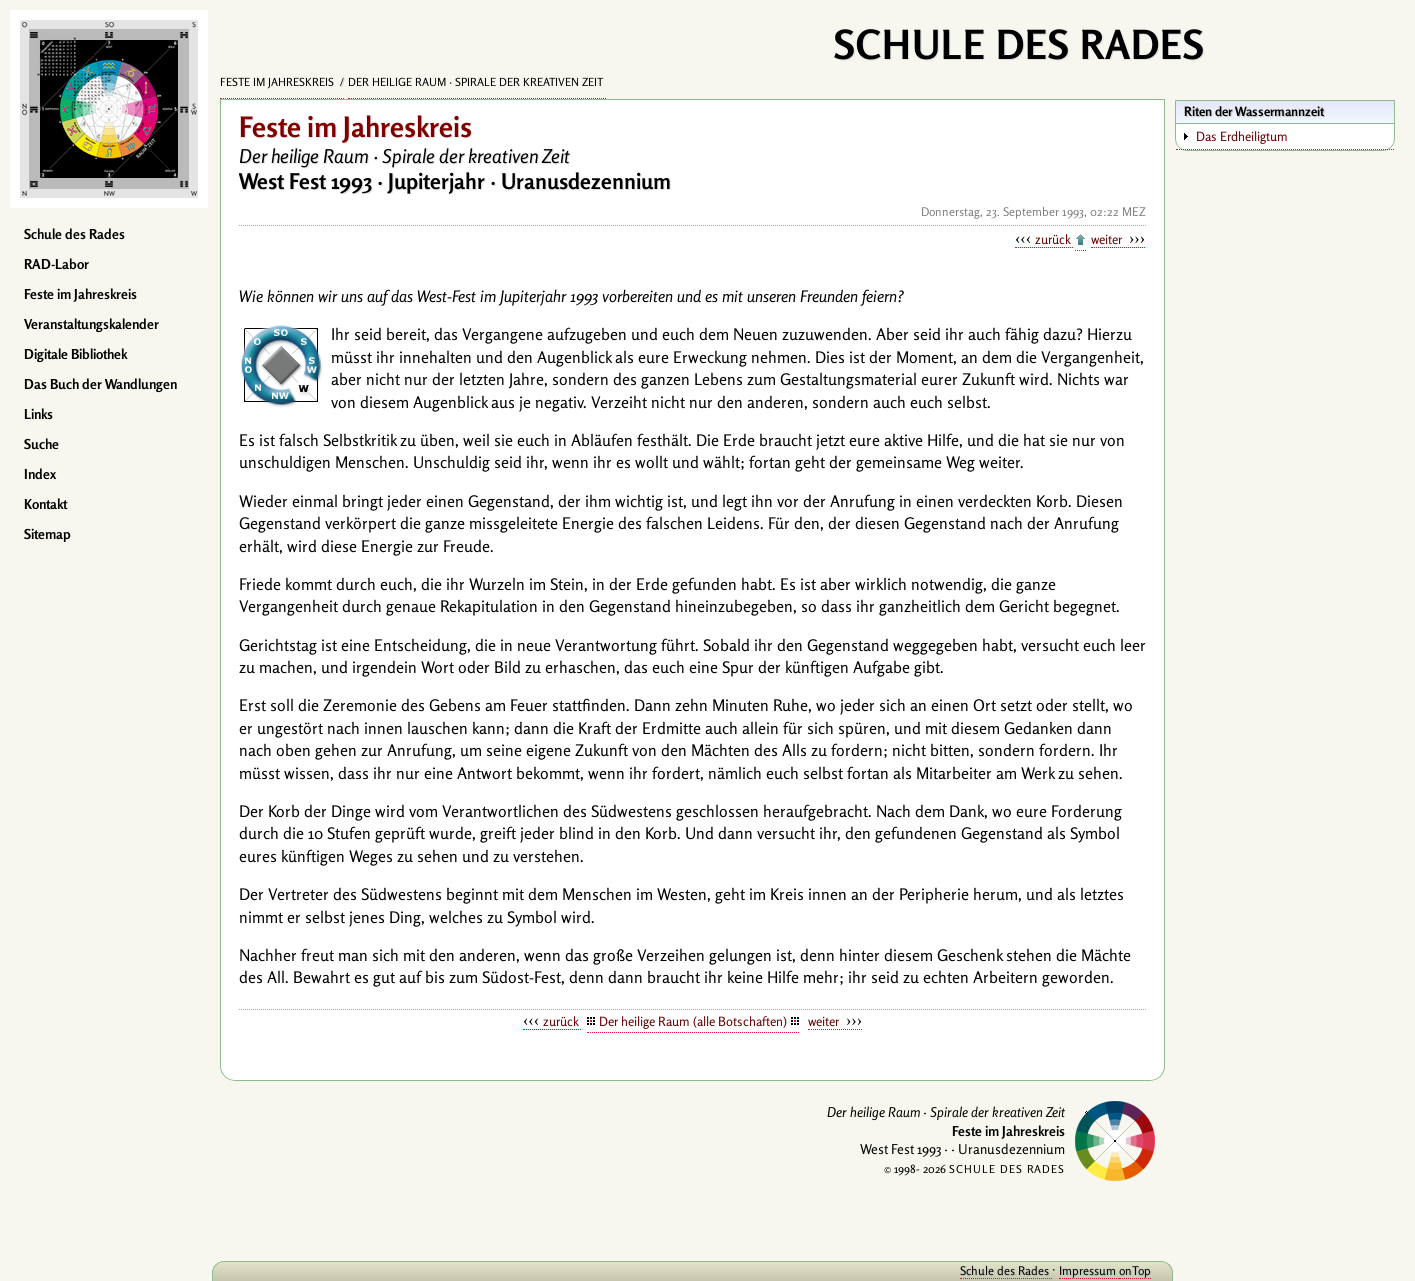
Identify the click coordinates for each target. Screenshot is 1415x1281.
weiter (1108, 239)
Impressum (1089, 1270)
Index (40, 474)
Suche (41, 444)
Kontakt (45, 504)
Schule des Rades (74, 234)
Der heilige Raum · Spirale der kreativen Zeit (477, 82)
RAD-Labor (56, 264)
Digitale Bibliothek (75, 354)
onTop (1135, 1270)
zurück (1054, 239)
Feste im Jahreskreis (80, 294)
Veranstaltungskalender (91, 324)
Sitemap (47, 534)
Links (38, 414)
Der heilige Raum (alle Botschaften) (693, 1021)
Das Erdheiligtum (1242, 136)
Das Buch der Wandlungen (100, 384)
